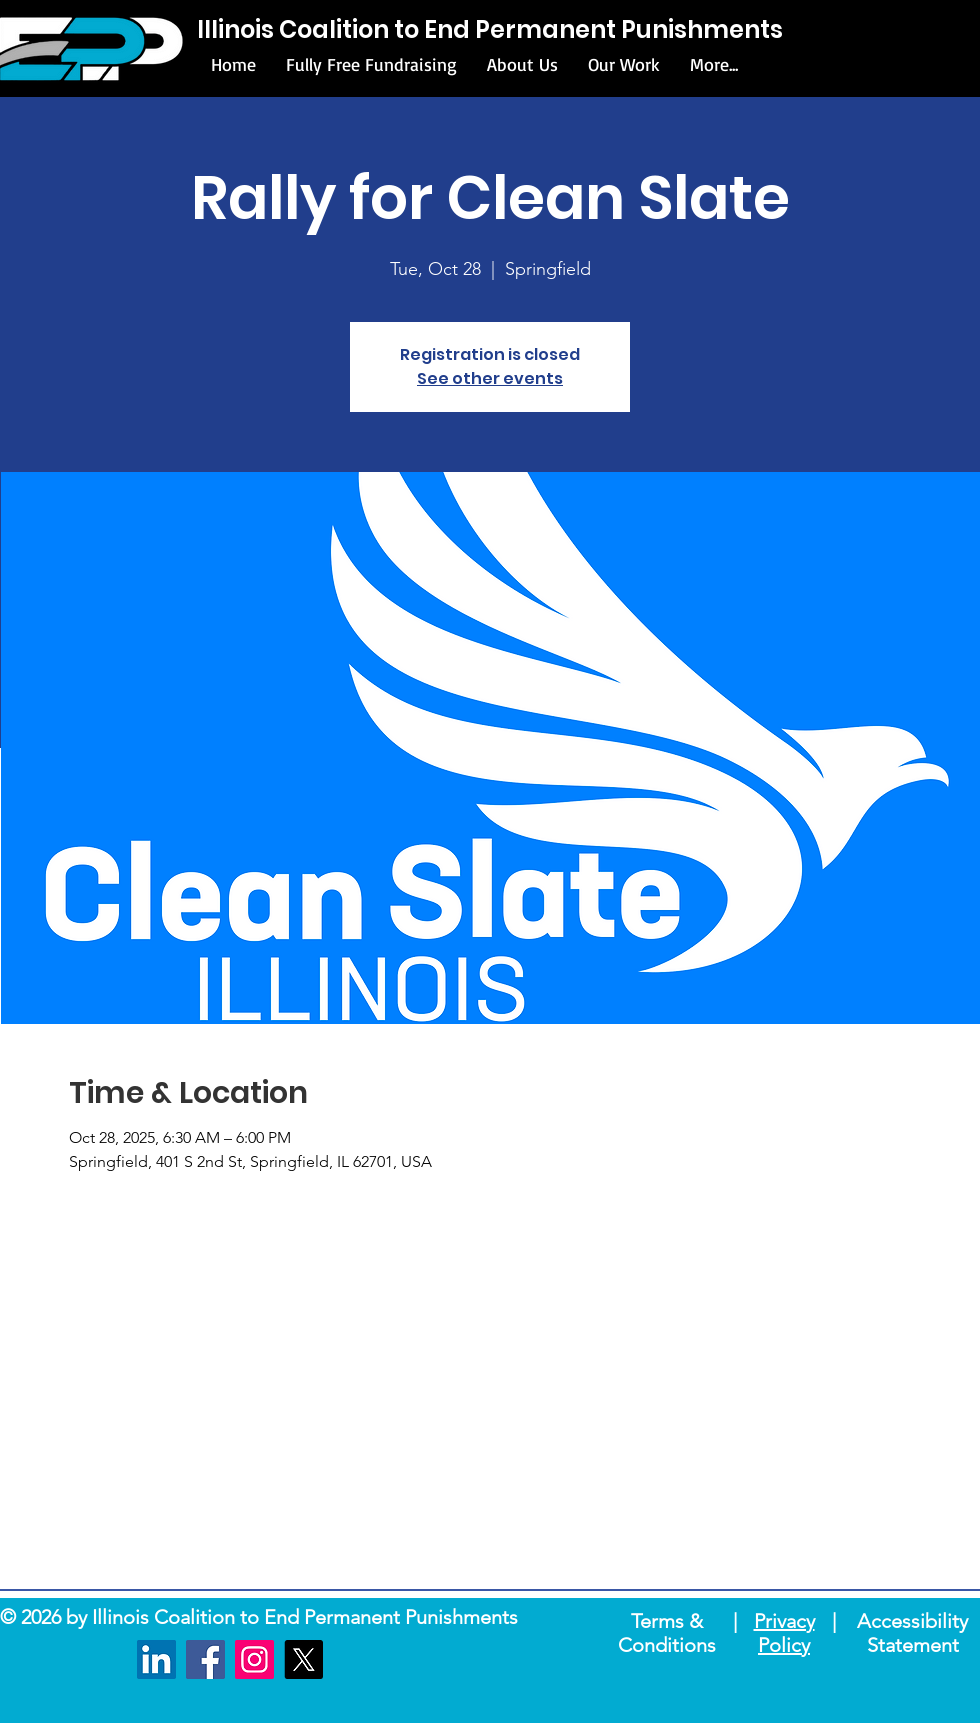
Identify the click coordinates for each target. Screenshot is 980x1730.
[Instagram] (254, 1659)
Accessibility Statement (912, 1633)
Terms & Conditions (667, 1633)
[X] (303, 1659)
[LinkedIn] (156, 1659)
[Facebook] (205, 1659)
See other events (490, 378)
